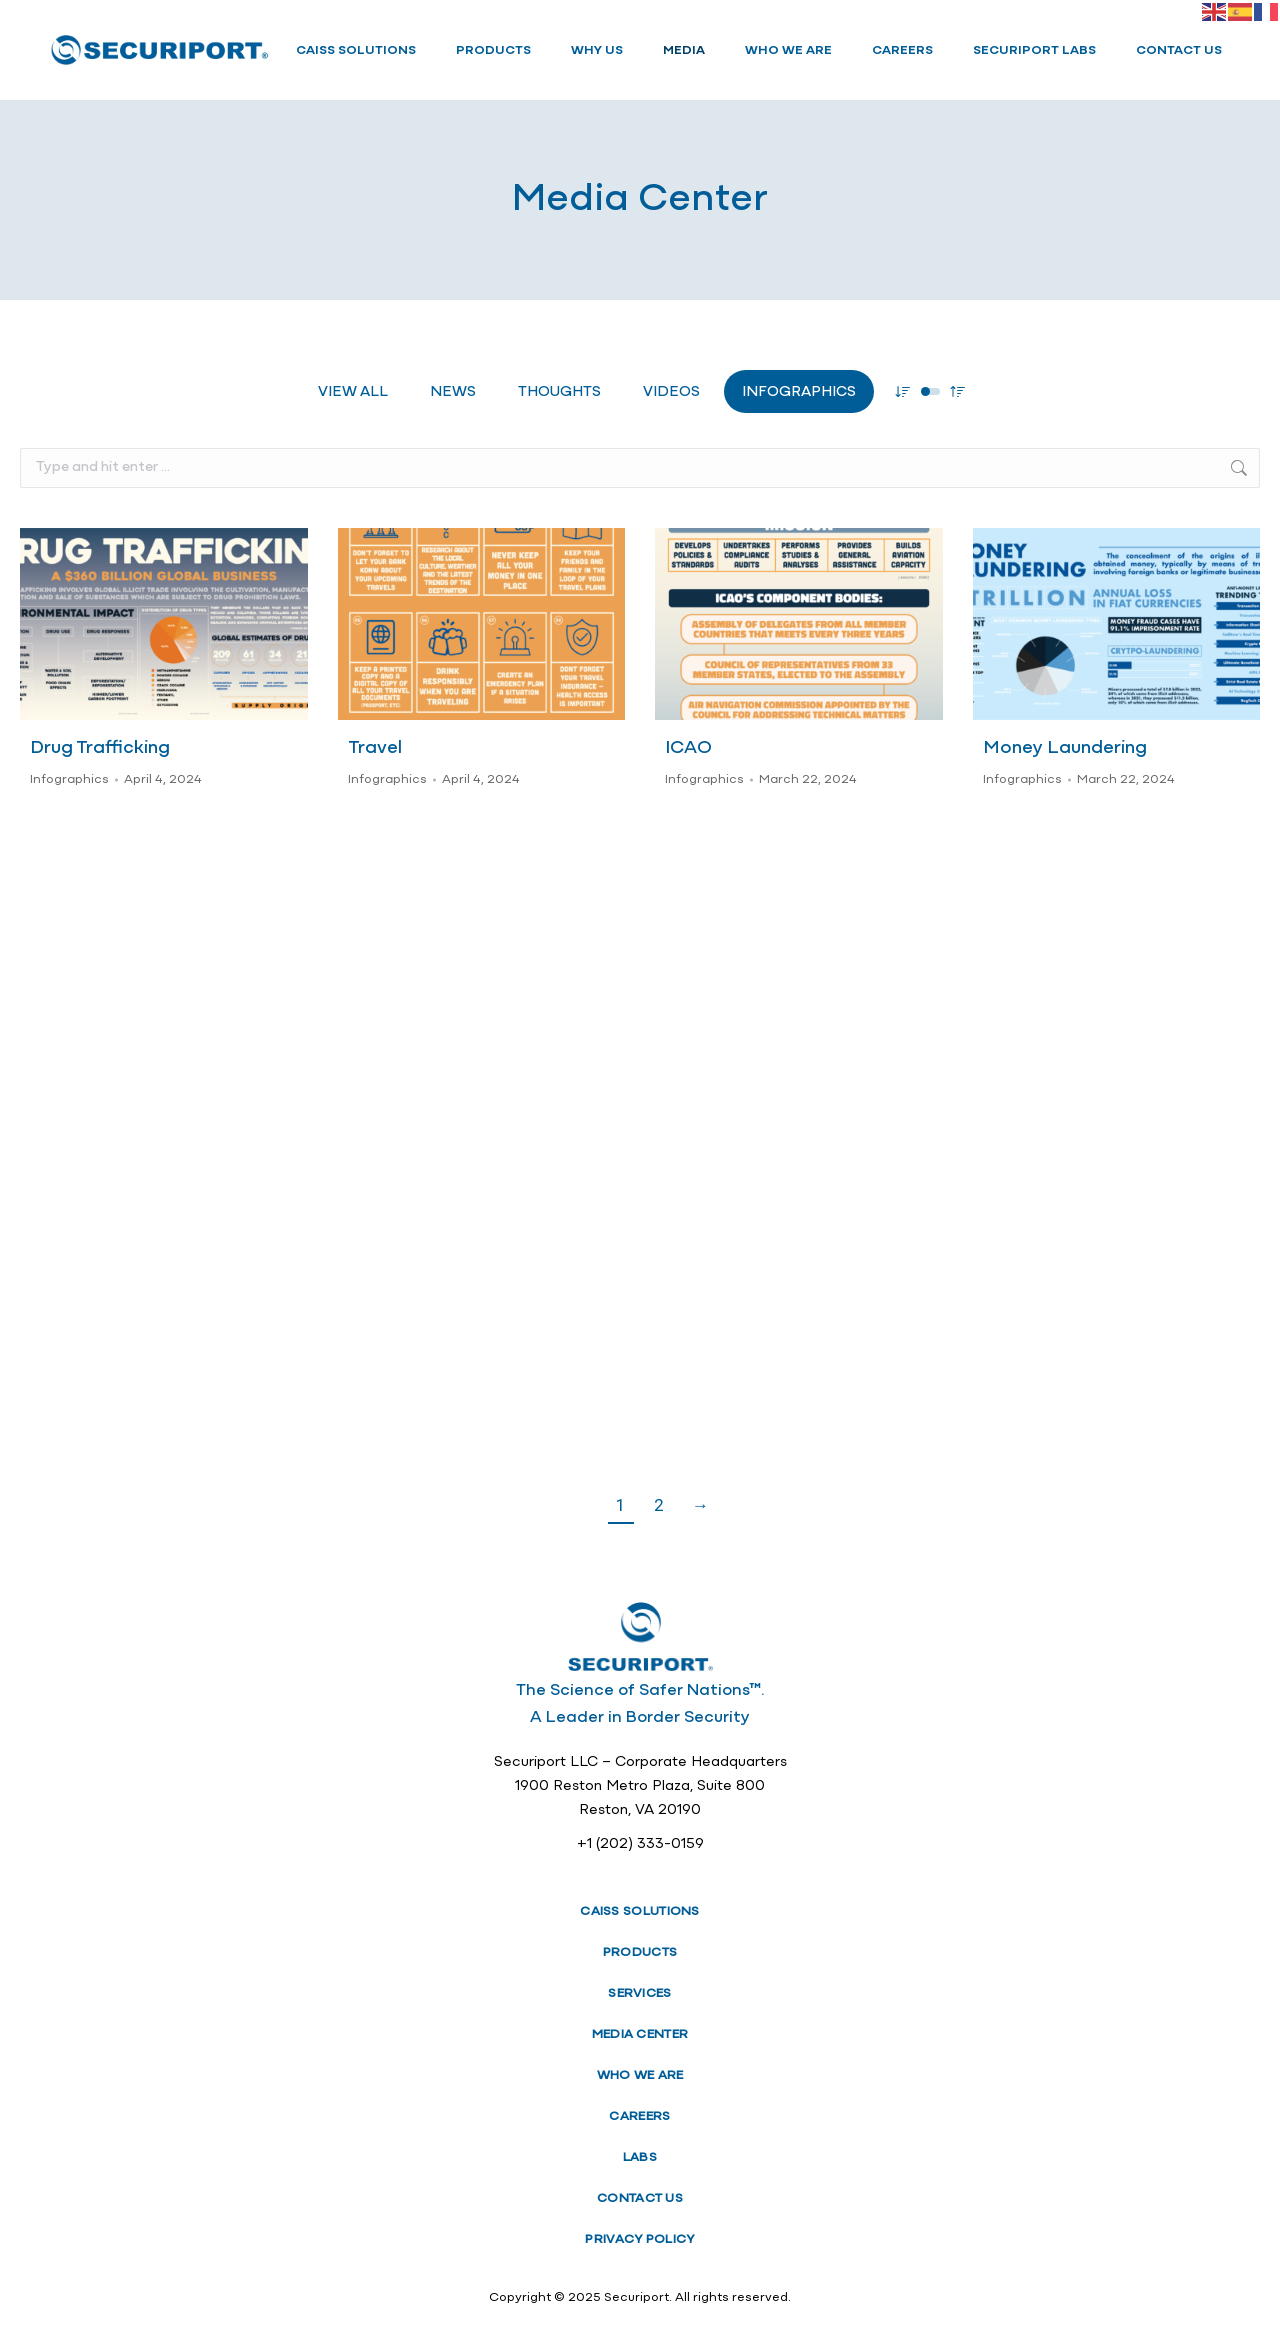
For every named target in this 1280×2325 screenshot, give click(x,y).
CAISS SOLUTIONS (640, 1911)
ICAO (688, 748)
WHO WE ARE (640, 2075)
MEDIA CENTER (640, 2034)
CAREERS (639, 2116)
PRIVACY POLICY (639, 2239)
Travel (375, 748)
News (453, 392)
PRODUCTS (640, 1952)
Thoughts (559, 392)
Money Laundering (1065, 748)
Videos (671, 392)
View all (353, 392)
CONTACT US (640, 2198)
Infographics (799, 392)
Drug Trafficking (100, 748)
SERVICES (639, 1993)
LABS (640, 2157)
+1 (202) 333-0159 (640, 1844)
